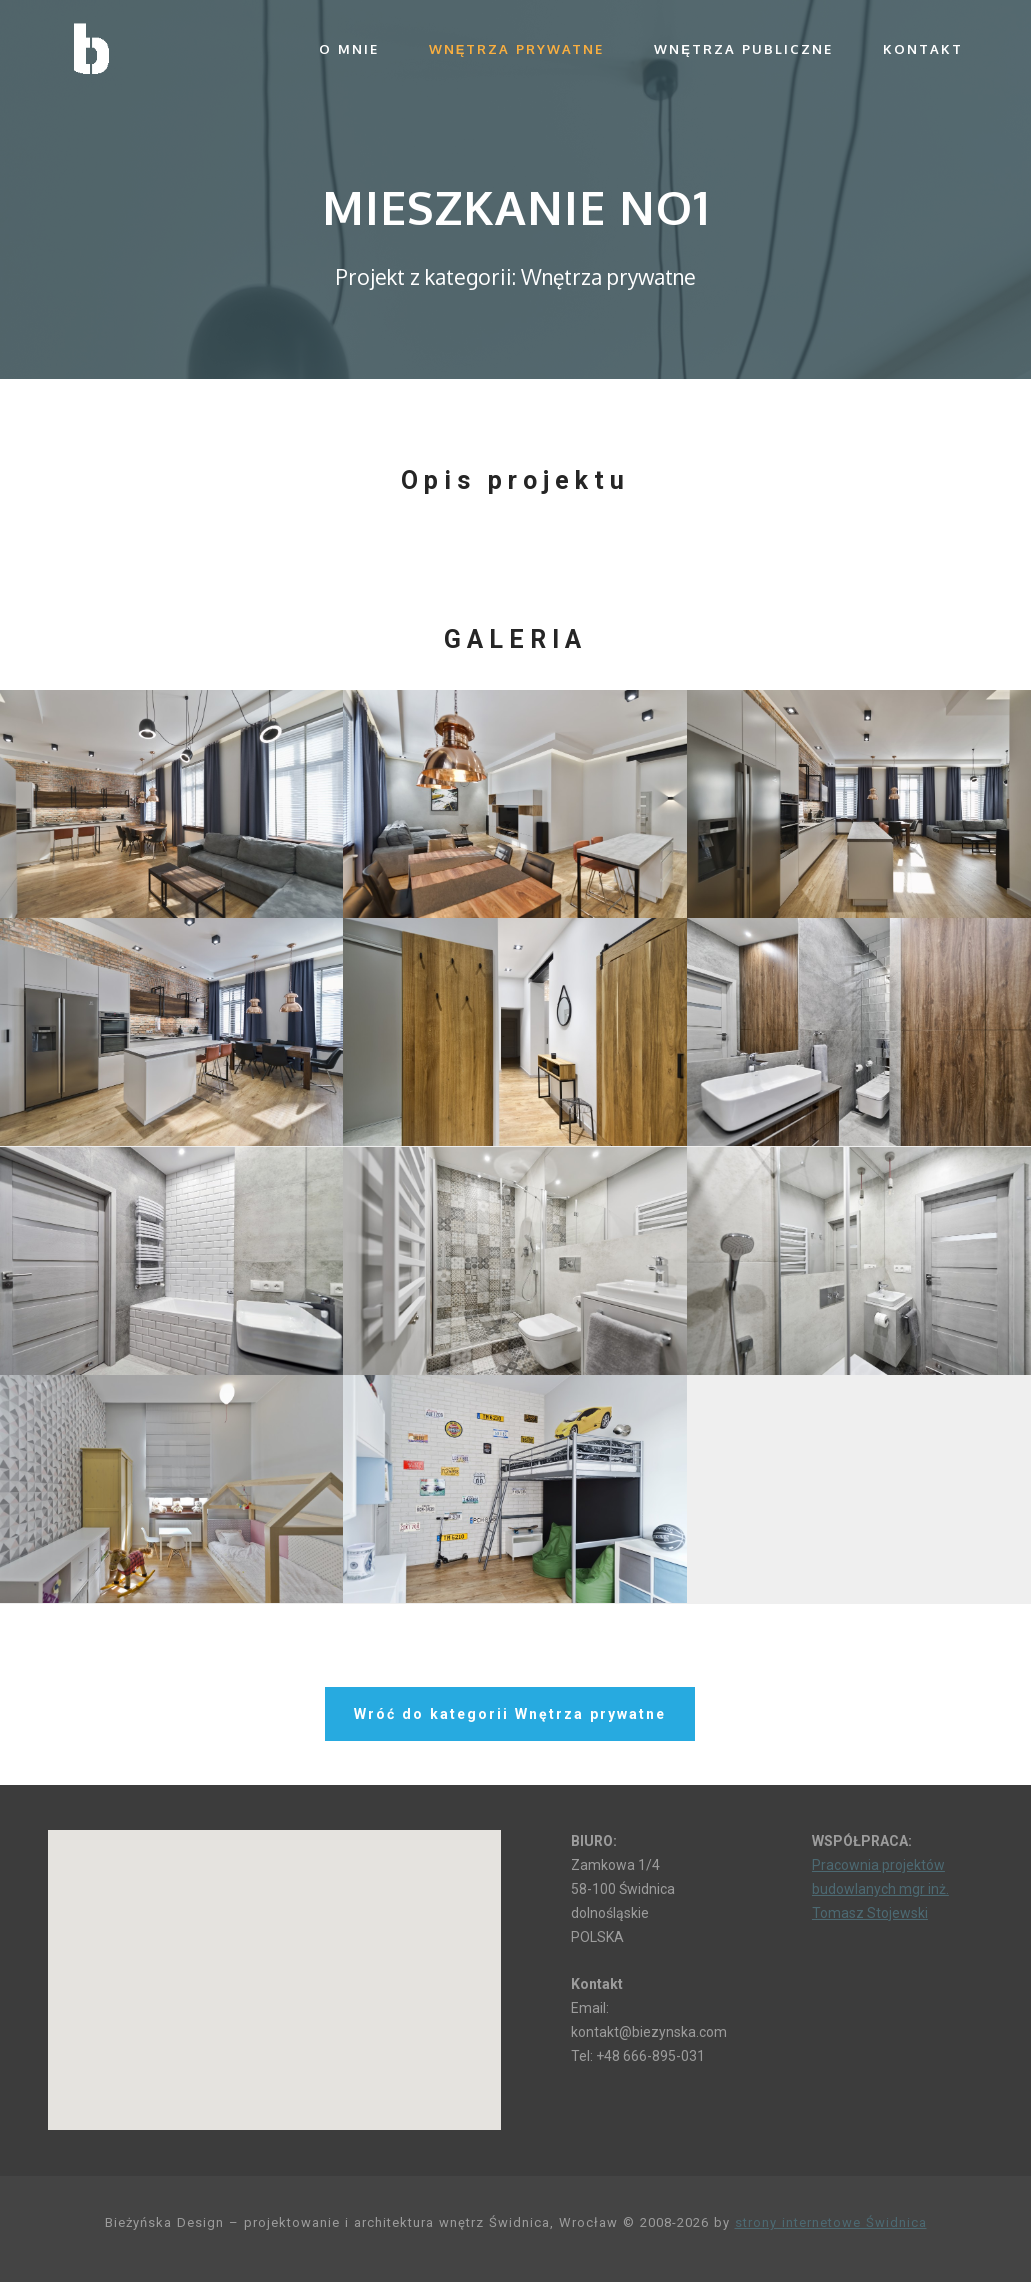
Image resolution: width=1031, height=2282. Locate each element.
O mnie (349, 49)
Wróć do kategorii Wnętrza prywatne (510, 1714)
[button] (274, 1961)
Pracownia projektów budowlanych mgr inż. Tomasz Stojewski (880, 1889)
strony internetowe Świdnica (831, 2222)
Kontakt (923, 49)
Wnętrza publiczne (743, 49)
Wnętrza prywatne (517, 49)
